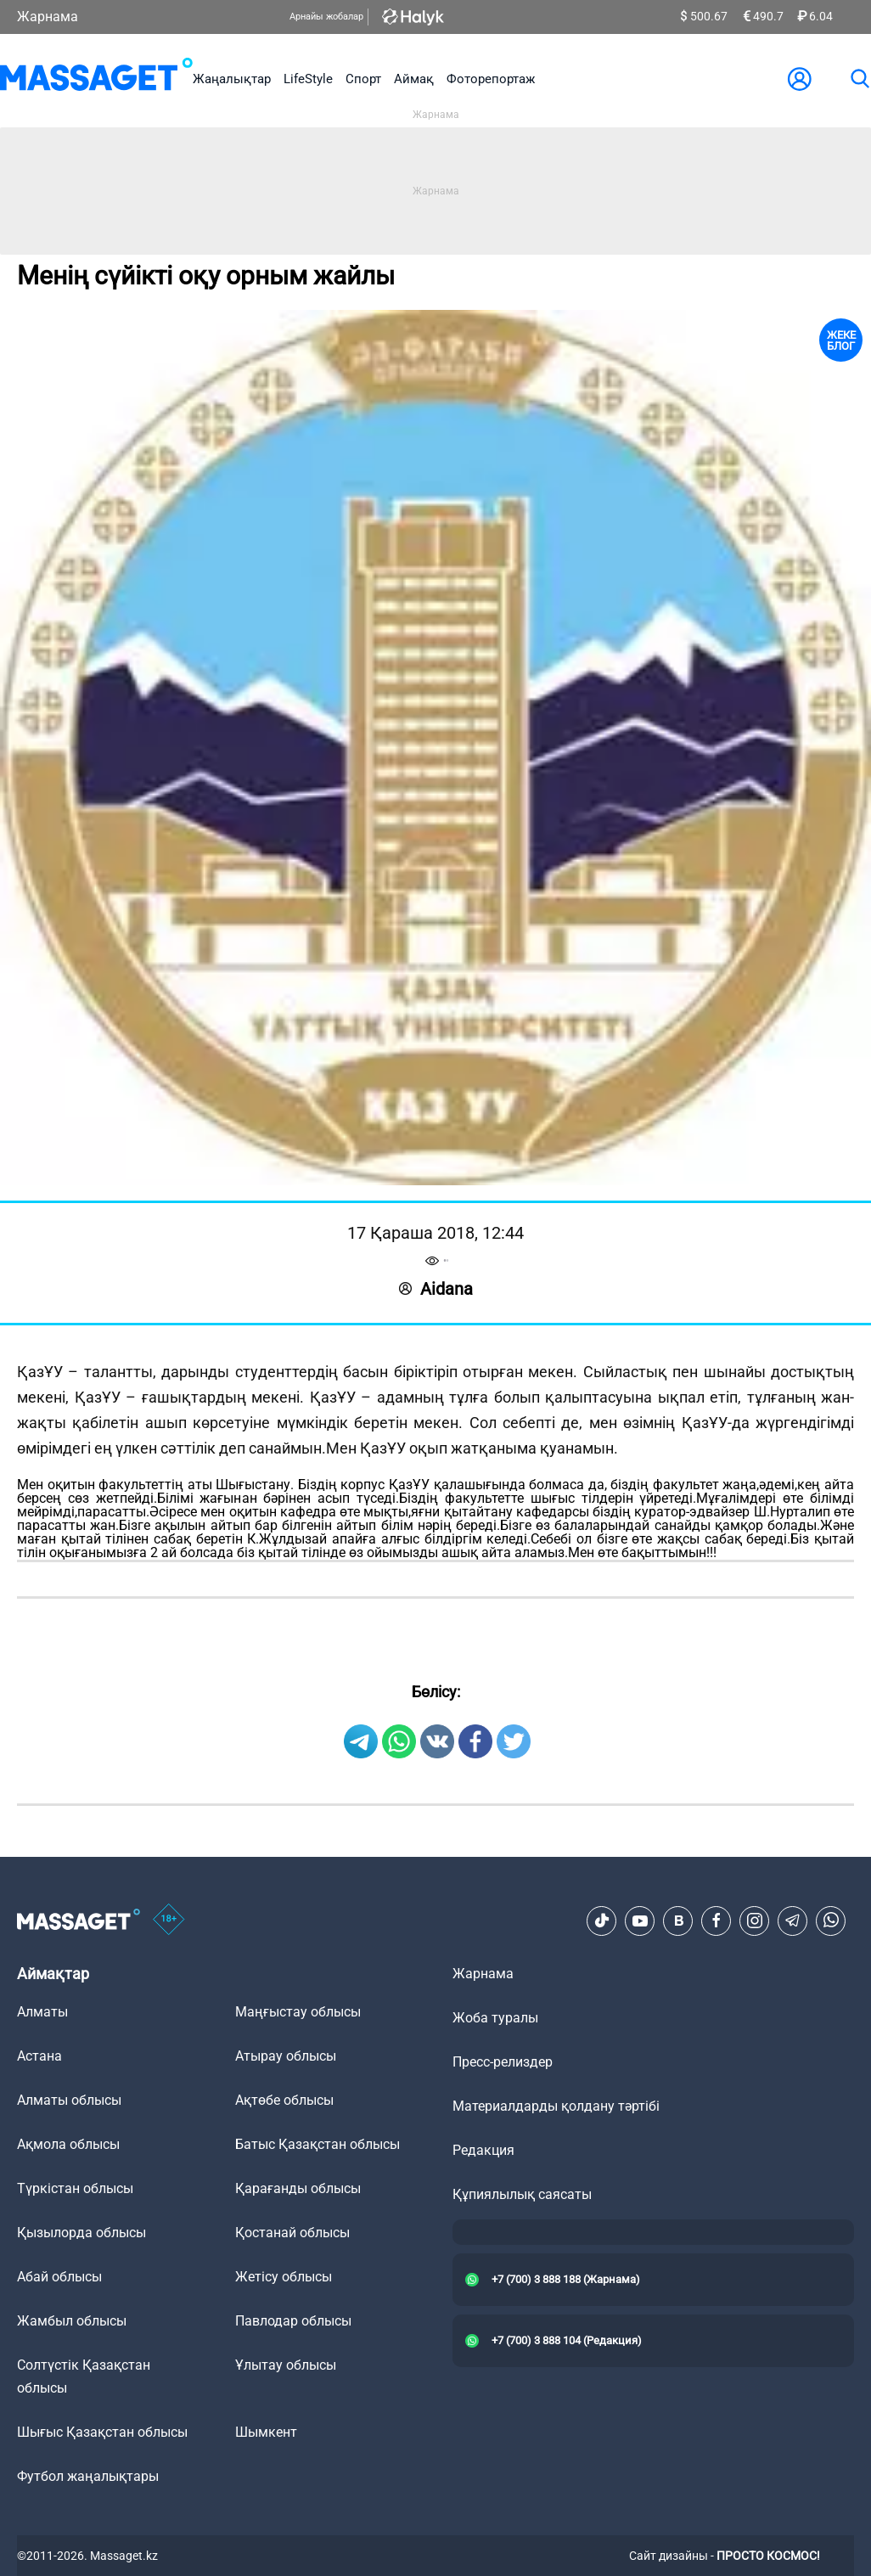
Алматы (42, 2012)
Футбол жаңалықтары (88, 2476)
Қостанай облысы (292, 2232)
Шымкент (266, 2432)
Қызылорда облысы (81, 2232)
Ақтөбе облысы (284, 2100)
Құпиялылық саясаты (522, 2194)
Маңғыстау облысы (298, 2012)
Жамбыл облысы (71, 2321)
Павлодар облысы (293, 2321)
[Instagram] (754, 1920)
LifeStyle (308, 79)
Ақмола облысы (68, 2144)
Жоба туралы (495, 2018)
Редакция (483, 2150)
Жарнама (47, 16)
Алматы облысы (69, 2100)
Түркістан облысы (75, 2188)
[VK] (678, 1920)
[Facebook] (716, 1920)
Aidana (436, 1289)
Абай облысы (59, 2277)
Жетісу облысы (283, 2277)
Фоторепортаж (491, 79)
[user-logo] (799, 79)
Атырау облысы (285, 2056)
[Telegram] (792, 1920)
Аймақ (414, 79)
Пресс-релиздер (502, 2062)
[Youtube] (640, 1920)
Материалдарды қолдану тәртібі (556, 2106)
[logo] (96, 78)
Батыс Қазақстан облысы (317, 2144)
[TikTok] (601, 1920)
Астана (39, 2056)
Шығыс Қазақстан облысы (102, 2432)
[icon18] (169, 1920)
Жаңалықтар (232, 79)
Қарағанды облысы (298, 2188)
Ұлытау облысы (285, 2365)
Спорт (363, 79)
